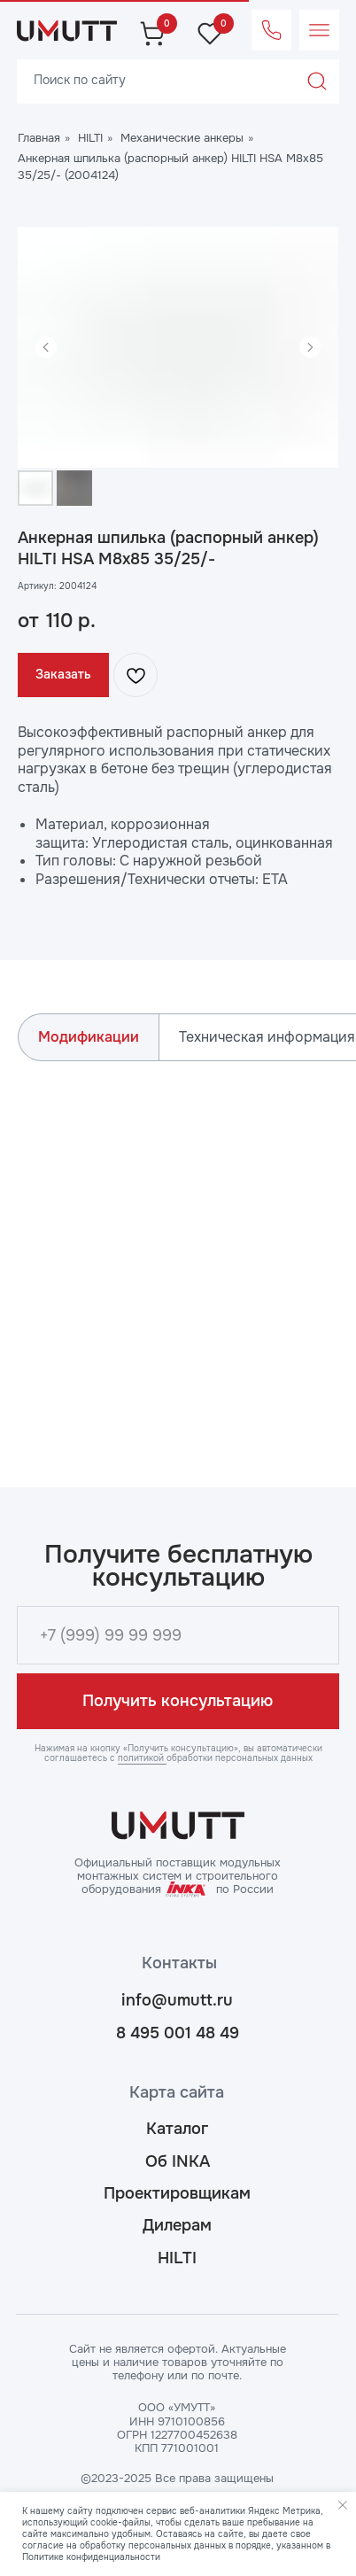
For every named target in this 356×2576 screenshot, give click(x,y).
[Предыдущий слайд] (46, 347)
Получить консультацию (177, 1701)
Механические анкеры (182, 137)
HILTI (90, 137)
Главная (39, 137)
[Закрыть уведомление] (343, 2505)
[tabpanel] (178, 1257)
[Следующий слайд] (310, 347)
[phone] (178, 1635)
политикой (142, 1758)
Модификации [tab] (88, 1037)
